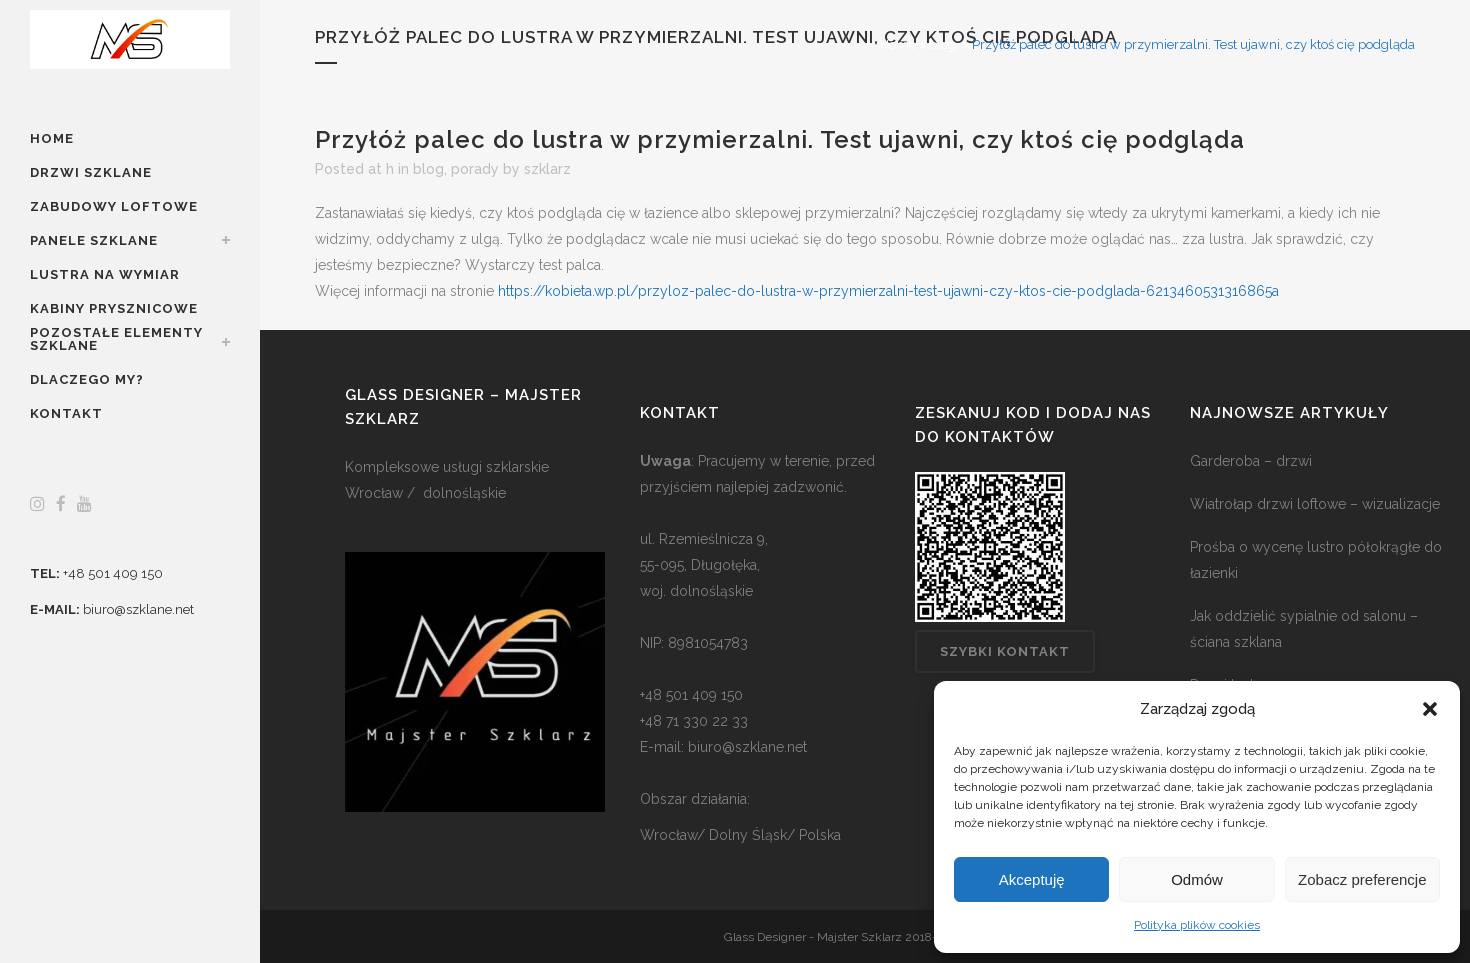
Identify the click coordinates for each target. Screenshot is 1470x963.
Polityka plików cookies (1197, 925)
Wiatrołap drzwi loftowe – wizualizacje (1315, 504)
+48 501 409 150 (113, 573)
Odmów (1197, 879)
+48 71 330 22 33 (694, 721)
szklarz (547, 169)
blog (942, 44)
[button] (1430, 709)
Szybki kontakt (1005, 651)
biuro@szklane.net (138, 609)
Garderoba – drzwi (1251, 461)
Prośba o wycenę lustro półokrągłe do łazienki (1316, 560)
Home (898, 44)
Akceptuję (1032, 879)
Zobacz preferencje (1362, 879)
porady (475, 169)
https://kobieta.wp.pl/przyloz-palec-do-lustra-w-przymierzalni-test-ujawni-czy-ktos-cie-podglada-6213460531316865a (888, 291)
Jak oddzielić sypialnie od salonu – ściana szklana (1304, 629)
